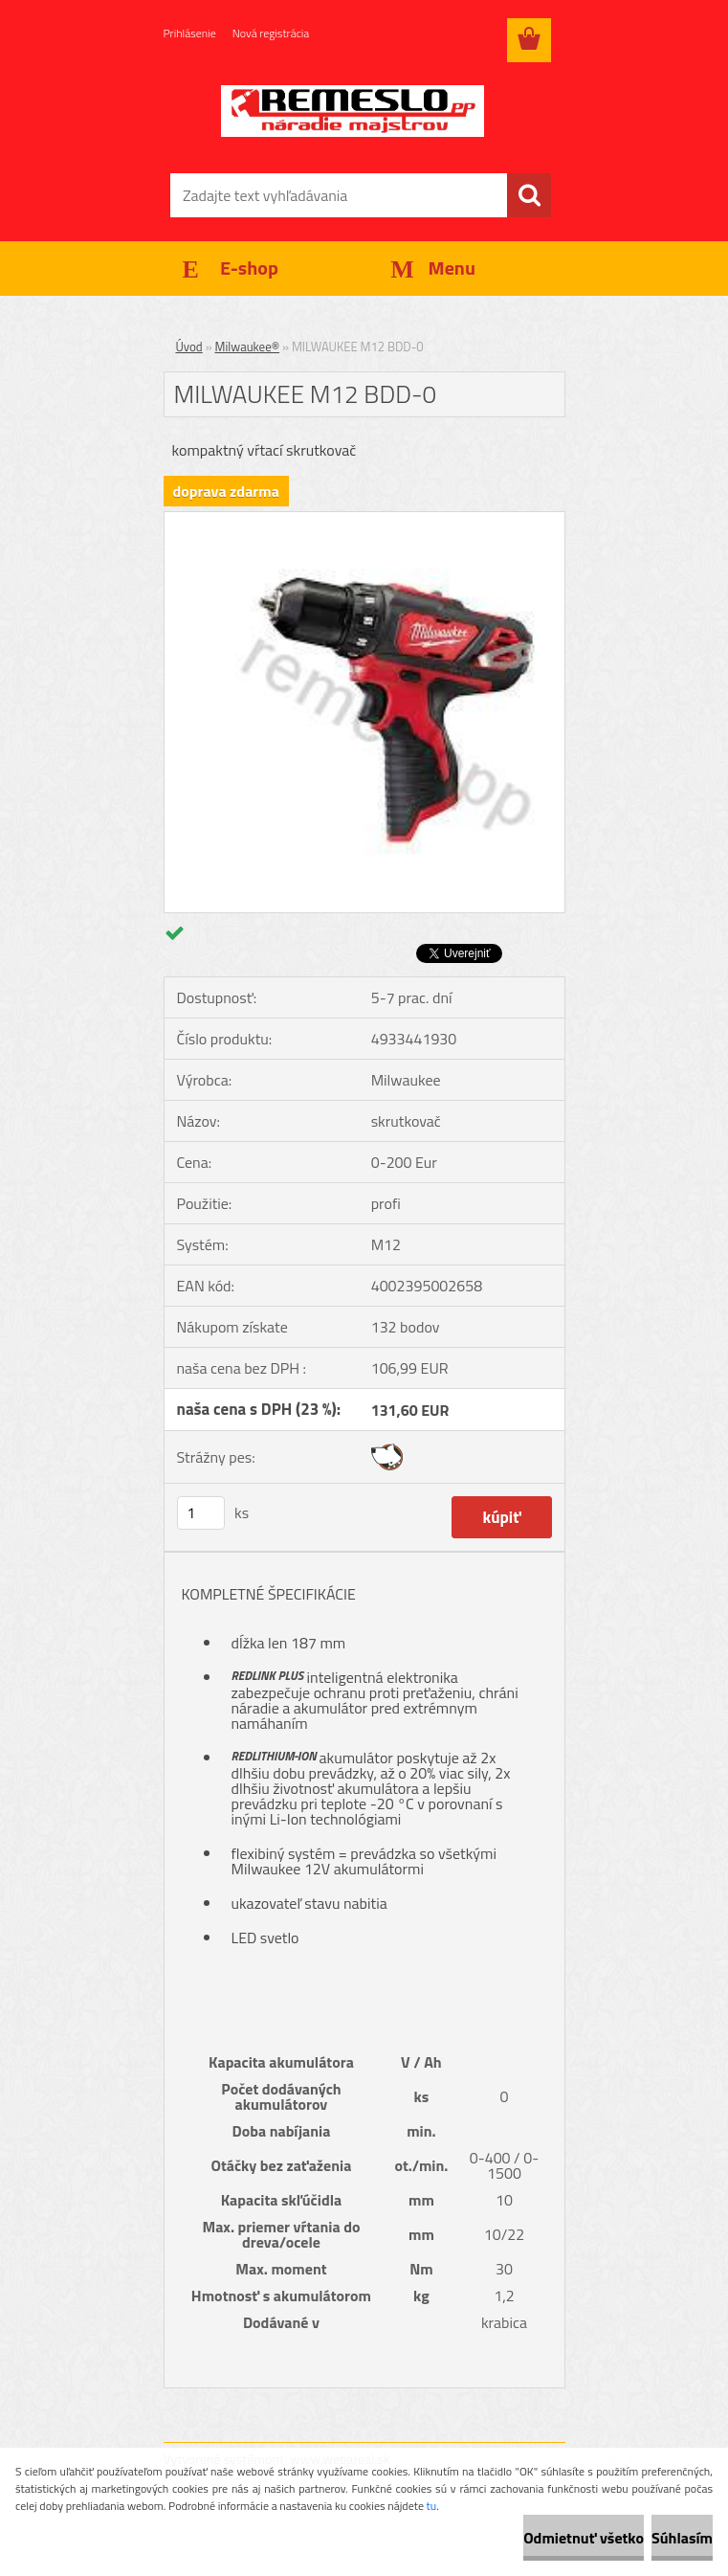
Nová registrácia (271, 33)
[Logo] (352, 111)
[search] (529, 195)
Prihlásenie (190, 33)
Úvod (189, 346)
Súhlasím (682, 2537)
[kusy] (201, 1513)
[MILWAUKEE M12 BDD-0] (364, 519)
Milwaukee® (247, 346)
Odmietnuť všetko (583, 2537)
